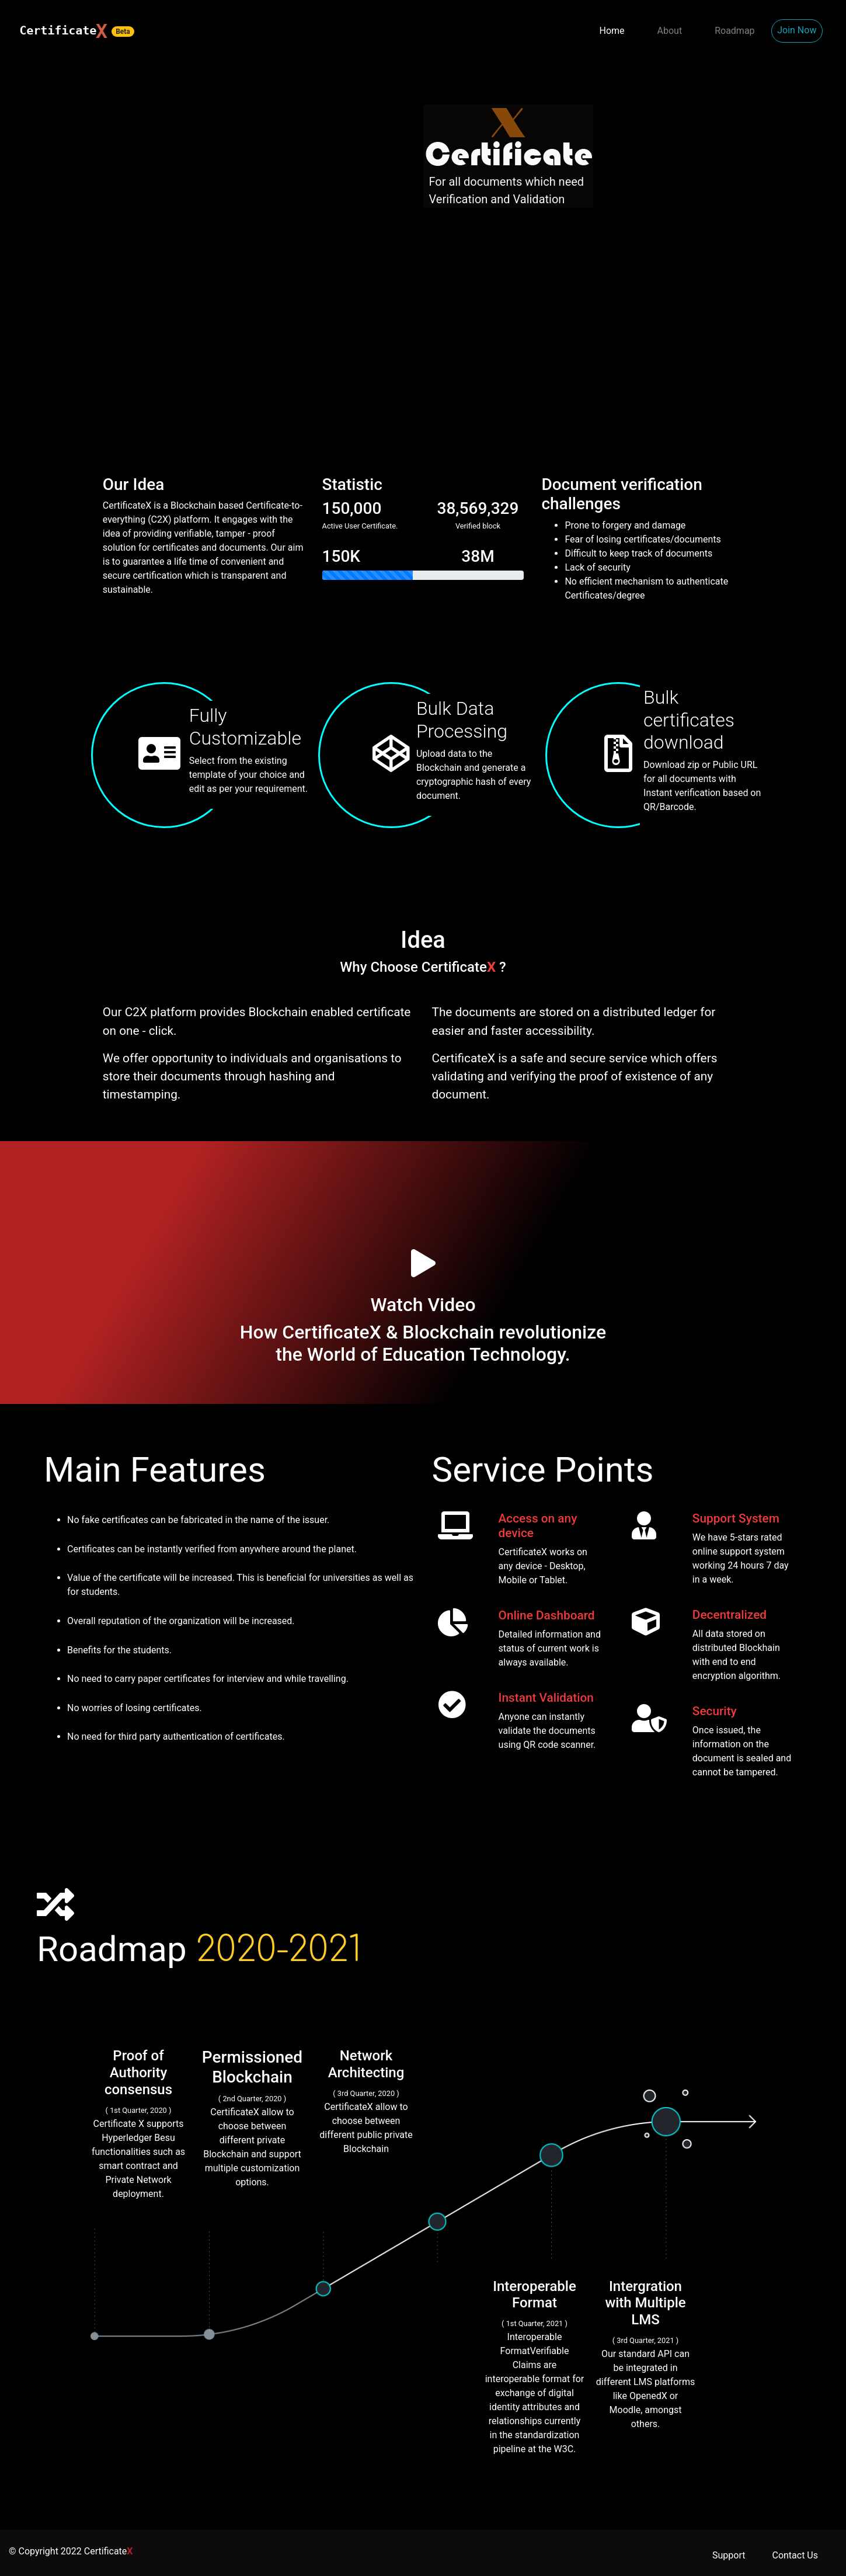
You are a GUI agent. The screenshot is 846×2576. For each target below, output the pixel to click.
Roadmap (734, 30)
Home (611, 30)
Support (728, 2555)
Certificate (108, 2551)
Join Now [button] (796, 30)
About (670, 30)
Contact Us (795, 2555)
